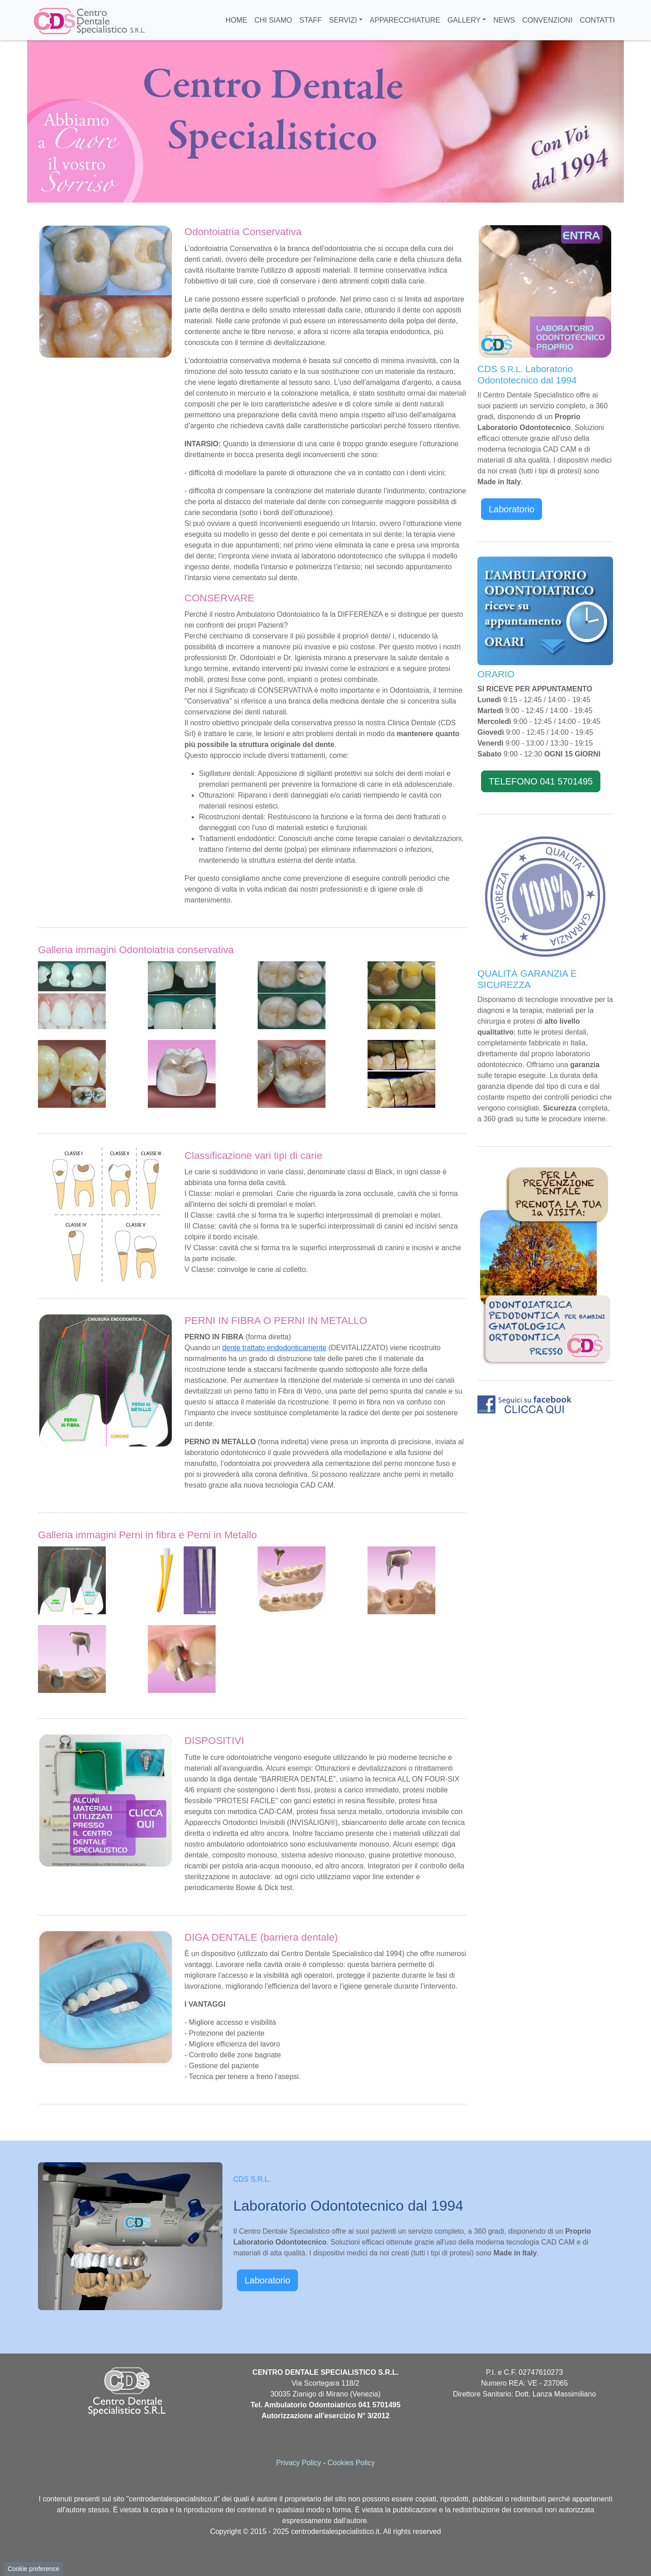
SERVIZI (343, 20)
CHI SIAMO (273, 20)
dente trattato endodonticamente (274, 1348)
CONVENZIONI (547, 20)
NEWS (504, 20)
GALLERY (464, 20)
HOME (236, 20)
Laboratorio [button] (511, 509)
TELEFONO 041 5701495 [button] (541, 781)
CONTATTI (597, 20)
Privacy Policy (298, 2463)
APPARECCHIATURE (405, 20)
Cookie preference (33, 2568)
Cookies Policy (351, 2463)
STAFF (310, 20)
